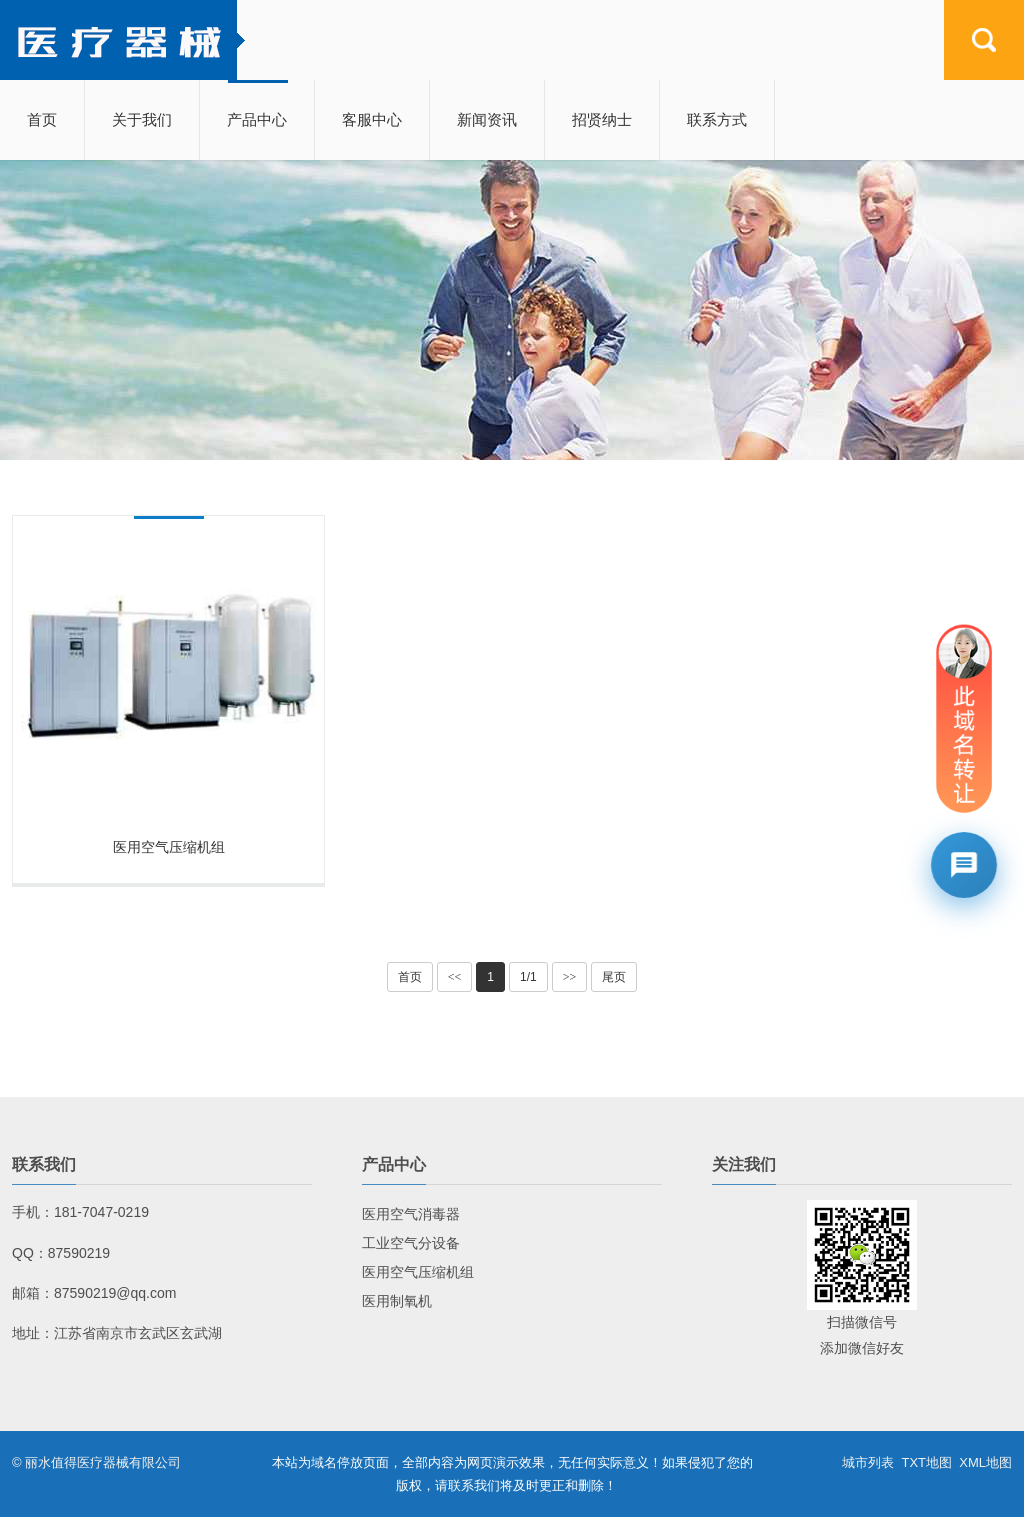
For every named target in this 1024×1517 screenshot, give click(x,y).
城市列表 (868, 1462)
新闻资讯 (487, 119)
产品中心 (257, 119)
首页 (42, 119)
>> (570, 977)
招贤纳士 (602, 119)
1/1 (528, 977)
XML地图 (985, 1462)
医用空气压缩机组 (169, 847)
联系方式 (717, 119)
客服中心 (372, 119)
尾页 (614, 977)
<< (455, 977)
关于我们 (142, 119)
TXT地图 (926, 1462)
